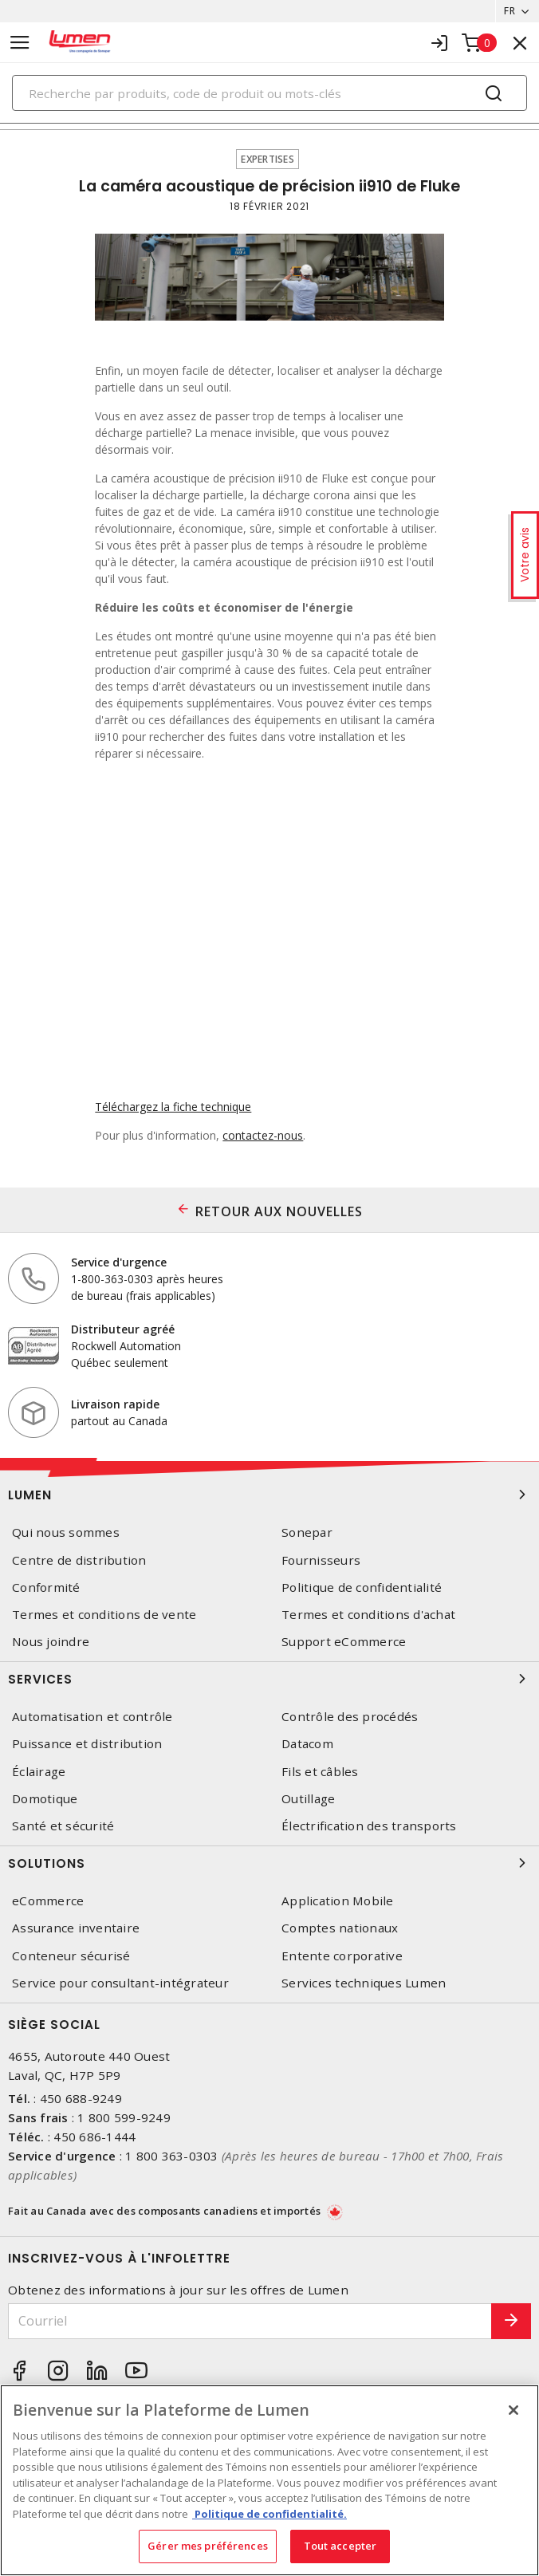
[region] (269, 2480)
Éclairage (38, 1771)
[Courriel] (250, 2321)
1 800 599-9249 (124, 2117)
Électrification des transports (369, 1826)
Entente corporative (342, 1956)
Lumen (269, 1494)
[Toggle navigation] (20, 42)
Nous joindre (50, 1641)
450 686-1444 (94, 2137)
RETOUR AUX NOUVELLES (279, 1211)
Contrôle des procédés (349, 1716)
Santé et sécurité (63, 1826)
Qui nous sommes (66, 1532)
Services (269, 1679)
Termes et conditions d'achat (368, 1614)
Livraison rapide (115, 1404)
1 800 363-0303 (171, 2156)
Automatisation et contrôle (92, 1716)
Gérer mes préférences (208, 2546)
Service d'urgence (119, 1262)
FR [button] (509, 11)
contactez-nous (262, 1135)
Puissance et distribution (87, 1743)
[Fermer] (513, 2410)
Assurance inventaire (76, 1928)
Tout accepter (340, 2546)
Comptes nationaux (339, 1928)
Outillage (308, 1798)
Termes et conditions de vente (104, 1614)
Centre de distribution (79, 1560)
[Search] (269, 93)
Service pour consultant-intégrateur (120, 1983)
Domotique (44, 1798)
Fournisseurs (320, 1560)
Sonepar (306, 1532)
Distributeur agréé (123, 1329)
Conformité (46, 1587)
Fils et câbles (320, 1771)
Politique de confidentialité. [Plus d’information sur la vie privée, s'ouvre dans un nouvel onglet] (269, 2514)
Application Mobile (337, 1900)
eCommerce (48, 1900)
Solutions (269, 1863)
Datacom (307, 1743)
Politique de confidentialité (361, 1587)
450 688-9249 (81, 2098)
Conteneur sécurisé (71, 1956)
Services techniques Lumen (363, 1983)
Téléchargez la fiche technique (173, 1106)
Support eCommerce (343, 1641)
